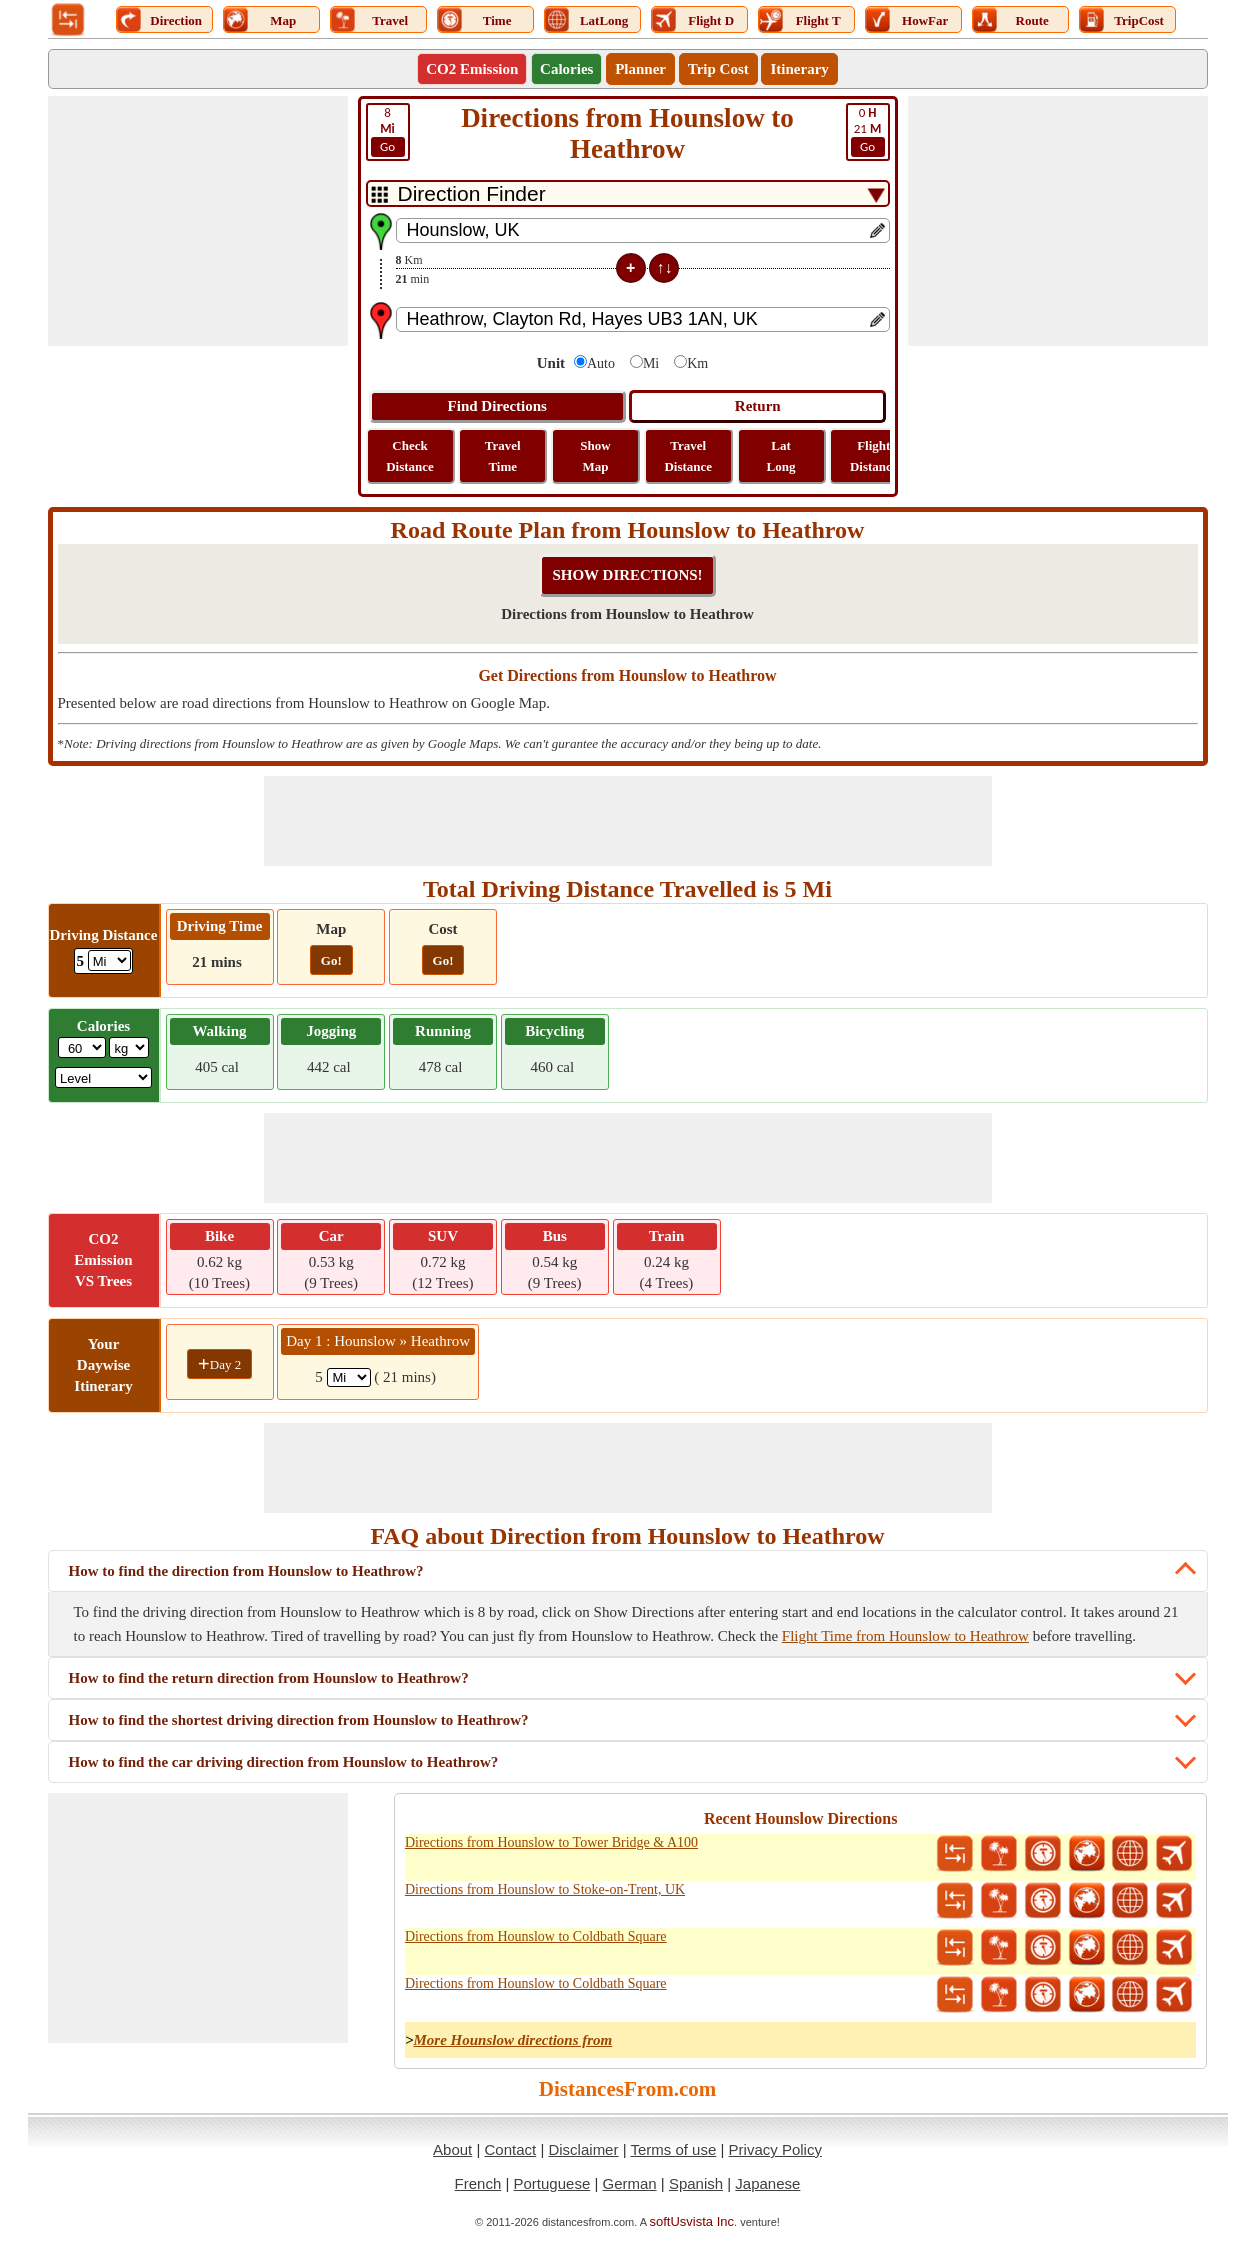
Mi (651, 363)
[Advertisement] (198, 221)
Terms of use (673, 2149)
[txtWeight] (82, 1047)
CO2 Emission (472, 69)
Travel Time (503, 456)
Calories (566, 69)
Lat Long (781, 456)
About (452, 2149)
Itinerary (799, 69)
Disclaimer (583, 2149)
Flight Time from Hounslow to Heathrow (905, 1636)
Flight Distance (874, 456)
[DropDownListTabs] (628, 193)
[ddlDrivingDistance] (109, 960)
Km (697, 363)
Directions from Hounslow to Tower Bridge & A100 (551, 1842)
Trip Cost (718, 69)
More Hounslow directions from (512, 2040)
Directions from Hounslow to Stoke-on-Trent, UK (545, 1889)
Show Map (595, 456)
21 (868, 131)
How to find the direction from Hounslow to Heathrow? (246, 1571)
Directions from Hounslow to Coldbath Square (536, 1936)
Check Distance (410, 456)
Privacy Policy (775, 2149)
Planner (640, 69)
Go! (331, 960)
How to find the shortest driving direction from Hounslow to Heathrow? (299, 1720)
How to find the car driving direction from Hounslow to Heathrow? (284, 1762)
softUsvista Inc (692, 2221)
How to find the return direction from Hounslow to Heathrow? (269, 1678)
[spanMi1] (349, 1377)
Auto (601, 363)
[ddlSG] (103, 1077)
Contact (511, 2149)
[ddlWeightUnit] (129, 1047)
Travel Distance (688, 456)
